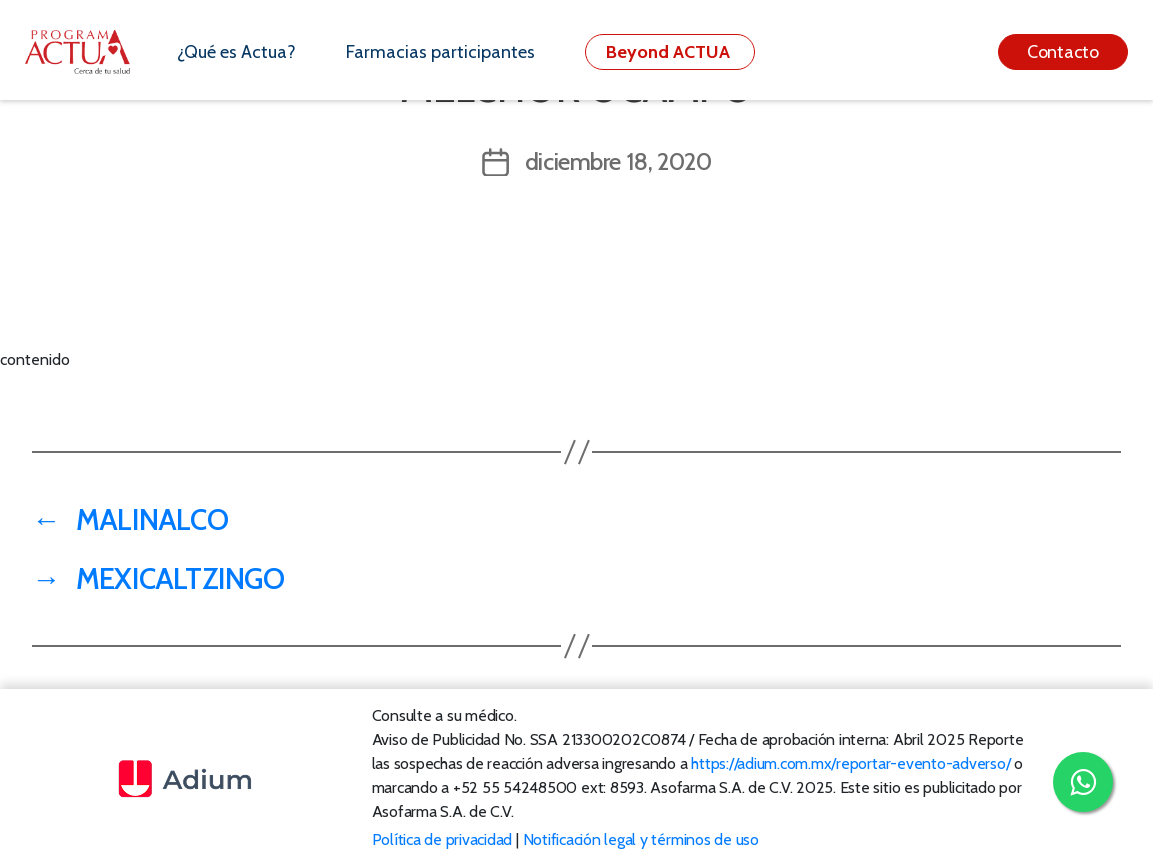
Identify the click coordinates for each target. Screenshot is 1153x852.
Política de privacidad (442, 839)
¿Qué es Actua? (236, 52)
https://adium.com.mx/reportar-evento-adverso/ (850, 763)
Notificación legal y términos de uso (641, 839)
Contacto (1063, 52)
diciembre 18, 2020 (618, 161)
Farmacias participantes (440, 52)
